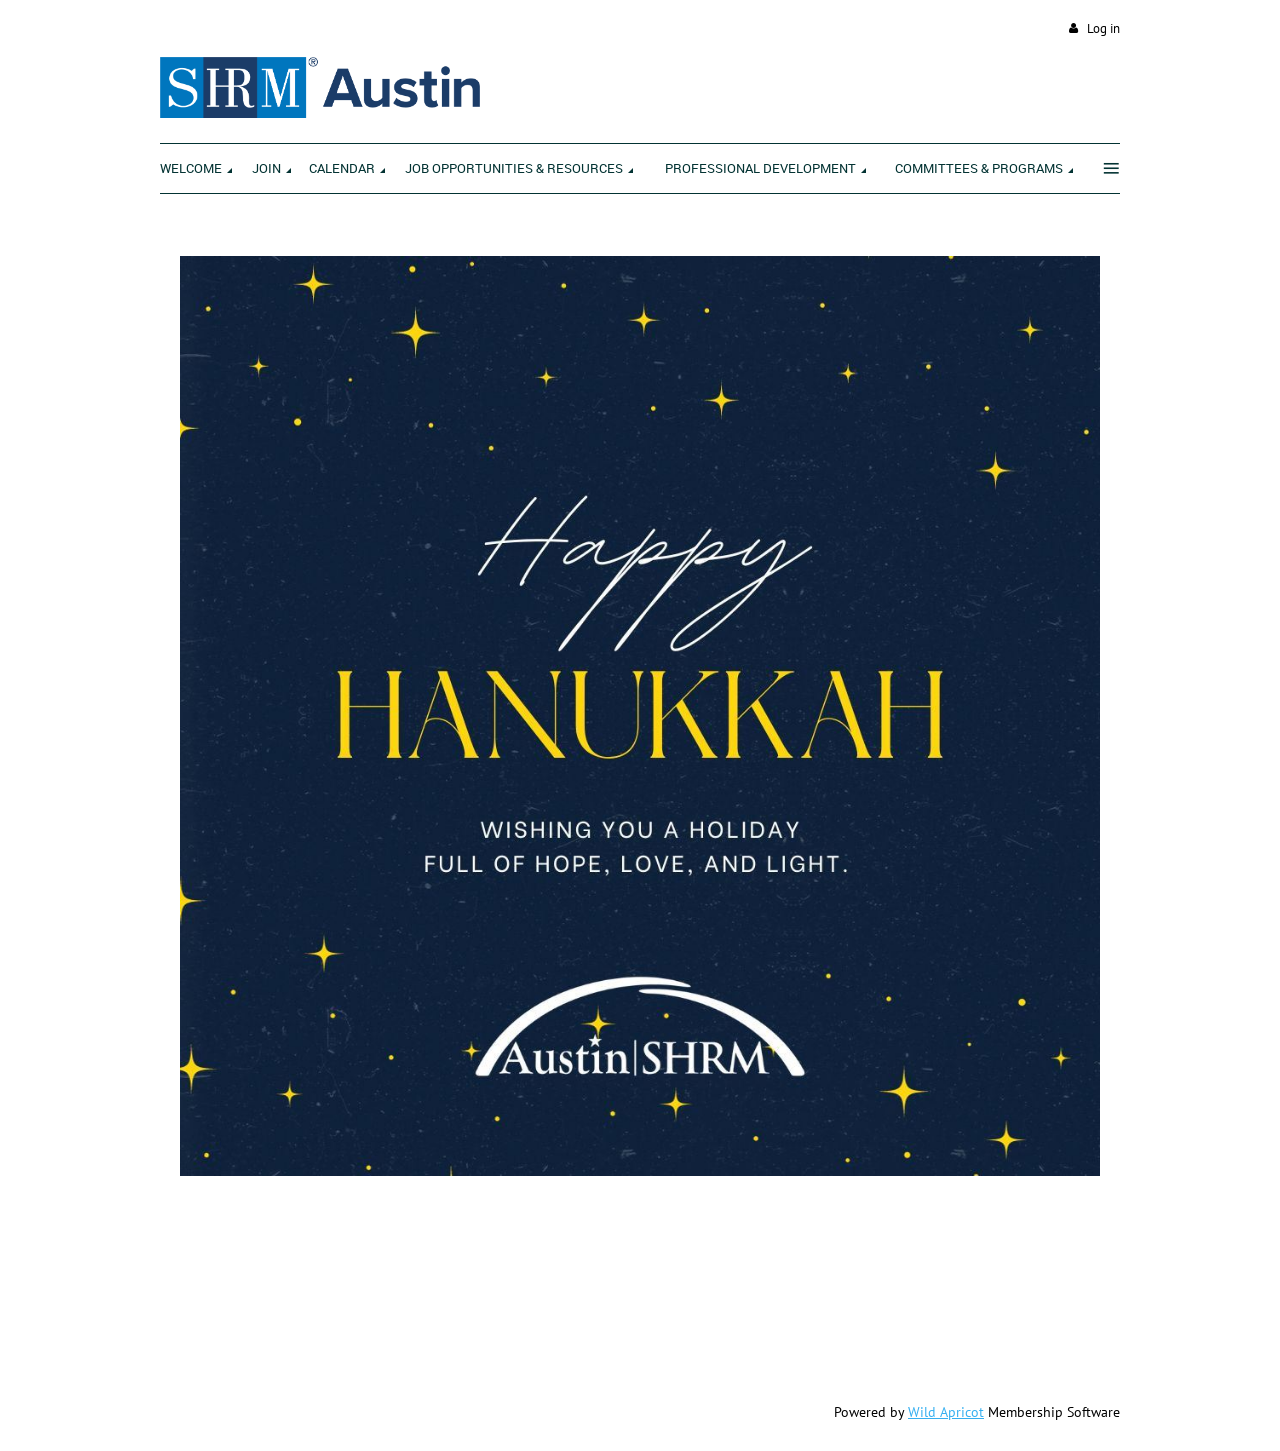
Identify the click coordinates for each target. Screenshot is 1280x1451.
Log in (1103, 28)
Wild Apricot (946, 1412)
